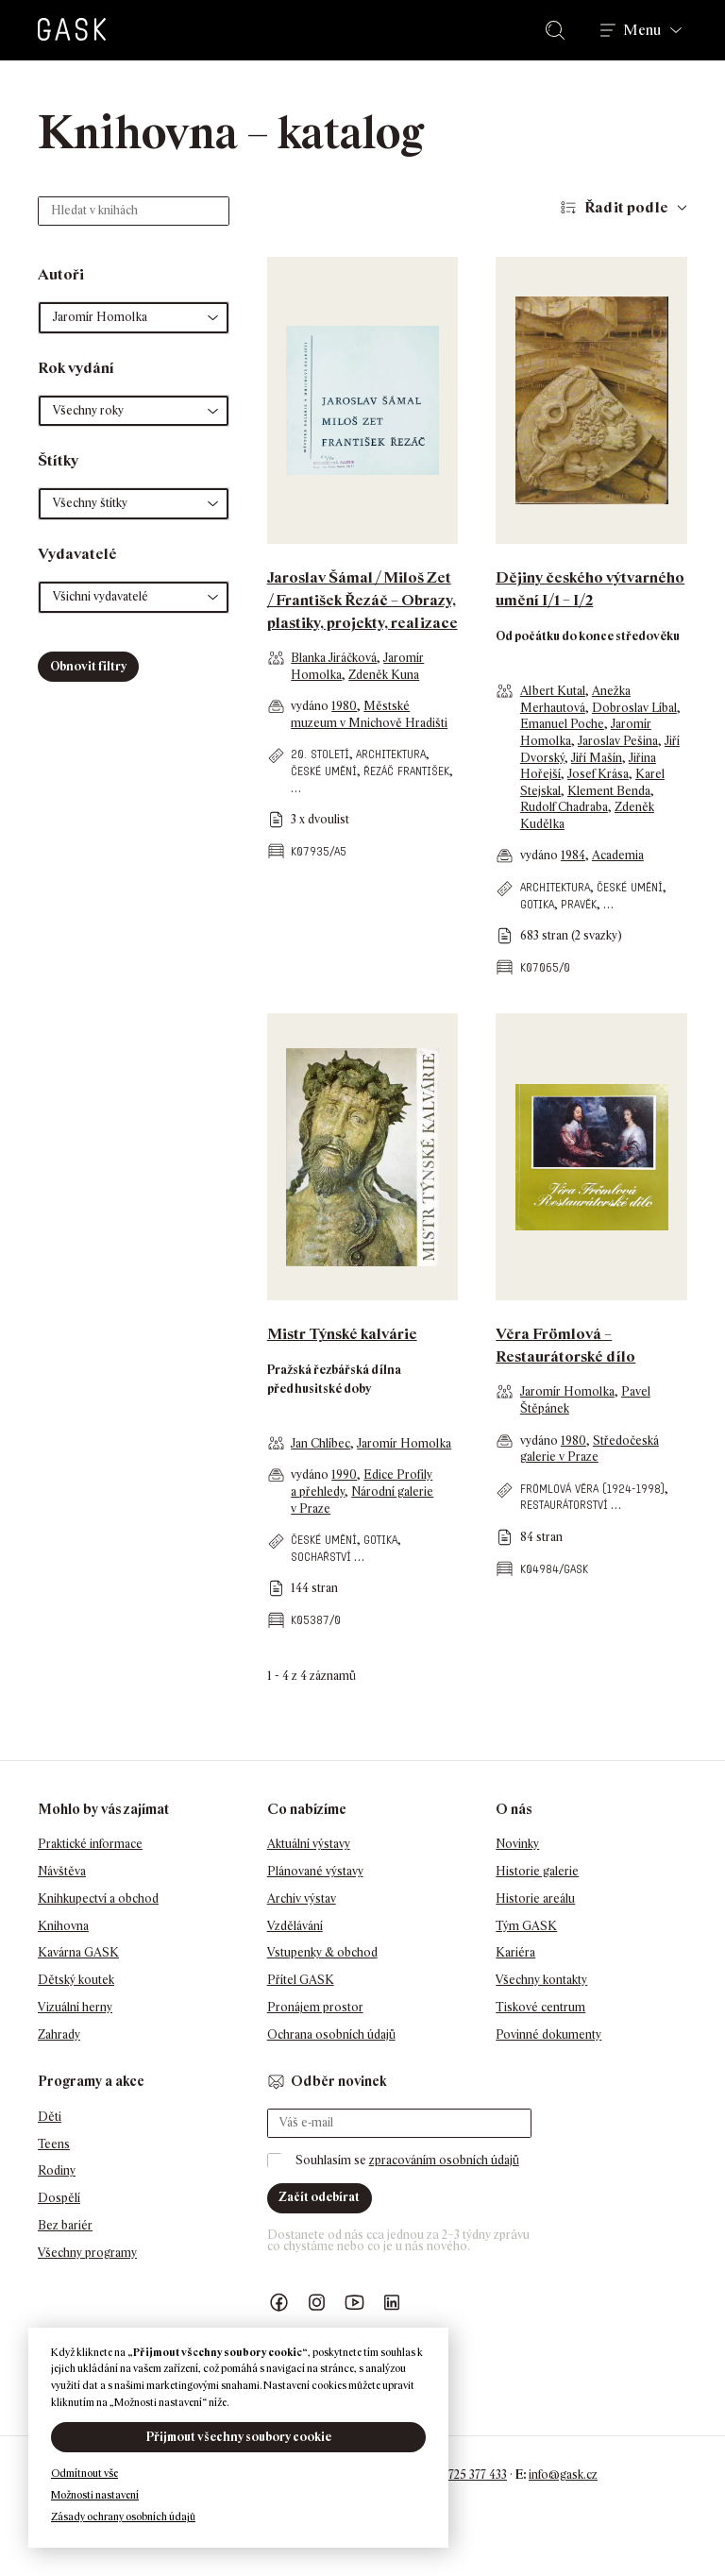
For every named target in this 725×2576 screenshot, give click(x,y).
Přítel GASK (300, 1980)
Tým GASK (526, 1926)
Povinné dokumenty (548, 2034)
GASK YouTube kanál (355, 2303)
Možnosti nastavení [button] (95, 2494)
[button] (133, 317)
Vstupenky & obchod (322, 1952)
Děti (49, 2117)
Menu (642, 30)
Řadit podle (626, 207)
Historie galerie (537, 1871)
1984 (573, 855)
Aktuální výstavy (308, 1844)
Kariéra (515, 1952)
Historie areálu (535, 1898)
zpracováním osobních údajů (444, 2160)
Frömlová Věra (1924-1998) (592, 1489)
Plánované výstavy (315, 1871)
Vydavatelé (77, 554)
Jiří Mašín (596, 758)
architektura (391, 754)
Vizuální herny (75, 2007)
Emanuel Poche (562, 724)
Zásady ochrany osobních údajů (123, 2516)
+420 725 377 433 (463, 2474)
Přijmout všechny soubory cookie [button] (238, 2437)
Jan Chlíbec (320, 1443)
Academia (618, 855)
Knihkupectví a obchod (98, 1898)
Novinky (517, 1844)
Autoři (61, 274)
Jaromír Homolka (404, 1443)
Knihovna (63, 1926)
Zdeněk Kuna (383, 675)
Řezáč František (406, 771)
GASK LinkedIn (392, 2303)
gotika (537, 904)
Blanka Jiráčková (334, 658)
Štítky (58, 460)
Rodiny (57, 2170)
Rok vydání (76, 368)
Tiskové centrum (540, 2007)
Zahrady (59, 2034)
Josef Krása (598, 774)
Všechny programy (87, 2253)
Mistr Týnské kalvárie (342, 1334)
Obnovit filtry (88, 666)
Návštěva (62, 1871)
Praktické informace (90, 1844)
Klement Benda (608, 791)
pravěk (579, 904)
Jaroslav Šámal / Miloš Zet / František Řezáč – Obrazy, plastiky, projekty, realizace (362, 600)
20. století (320, 754)
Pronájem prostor (315, 2007)
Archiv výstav (301, 1898)
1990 (344, 1474)
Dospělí (59, 2198)
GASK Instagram (317, 2303)
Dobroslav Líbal (634, 708)
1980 (344, 706)
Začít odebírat (319, 2197)
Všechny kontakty (541, 1980)
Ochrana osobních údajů (331, 2034)
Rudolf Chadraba (564, 807)
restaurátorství (564, 1505)
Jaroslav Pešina (618, 741)
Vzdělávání (295, 1926)
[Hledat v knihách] (133, 211)
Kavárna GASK (78, 1952)
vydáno (311, 706)
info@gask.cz (563, 2474)
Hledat (559, 30)
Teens (54, 2144)
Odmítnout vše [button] (84, 2473)
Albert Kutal (552, 691)
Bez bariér (65, 2225)
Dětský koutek (76, 1980)
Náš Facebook (279, 2303)
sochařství (321, 1557)
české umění (324, 771)
